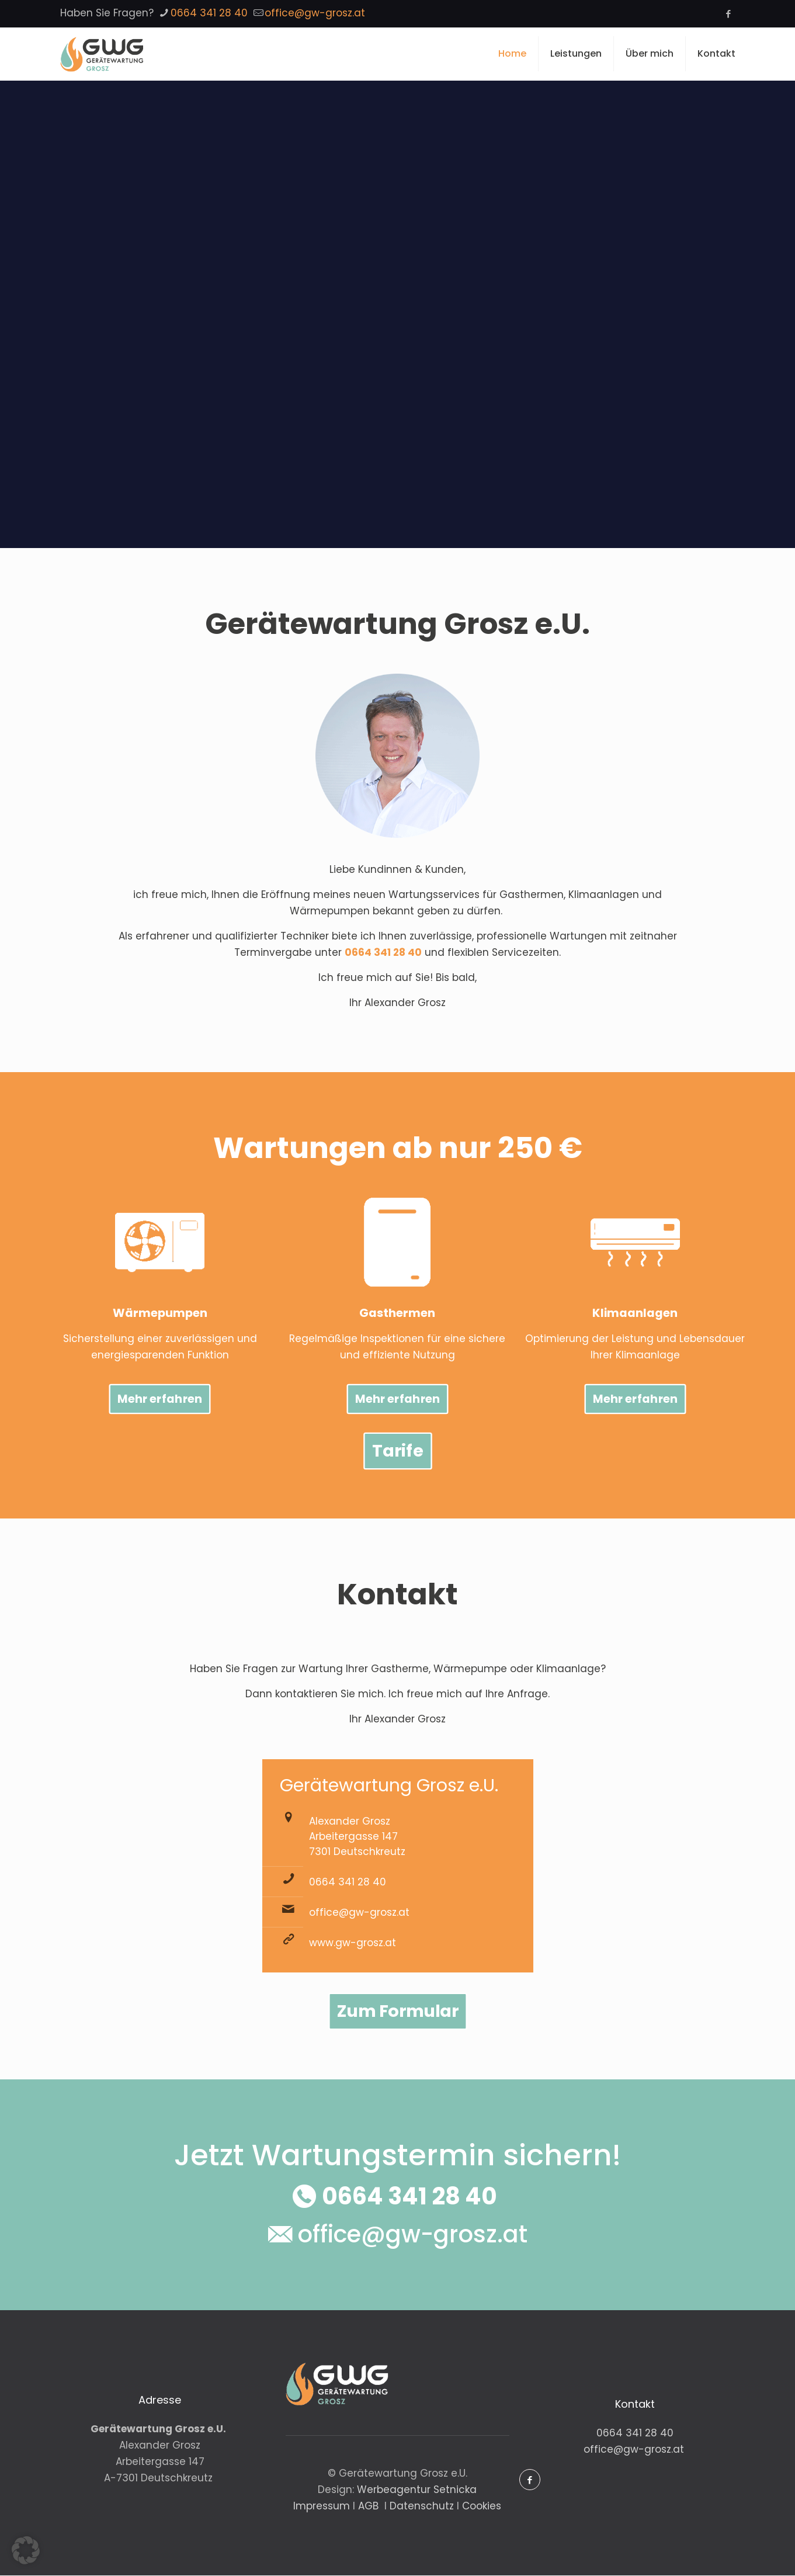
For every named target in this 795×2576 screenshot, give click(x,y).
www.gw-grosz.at (352, 1943)
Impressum (323, 2506)
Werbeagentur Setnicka (417, 2490)
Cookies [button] (481, 2506)
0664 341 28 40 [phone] (209, 13)
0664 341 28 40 (383, 952)
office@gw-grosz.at (359, 1913)
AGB (369, 2506)
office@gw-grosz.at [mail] (315, 13)
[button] (25, 2550)
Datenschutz (423, 2506)
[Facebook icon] (728, 14)
